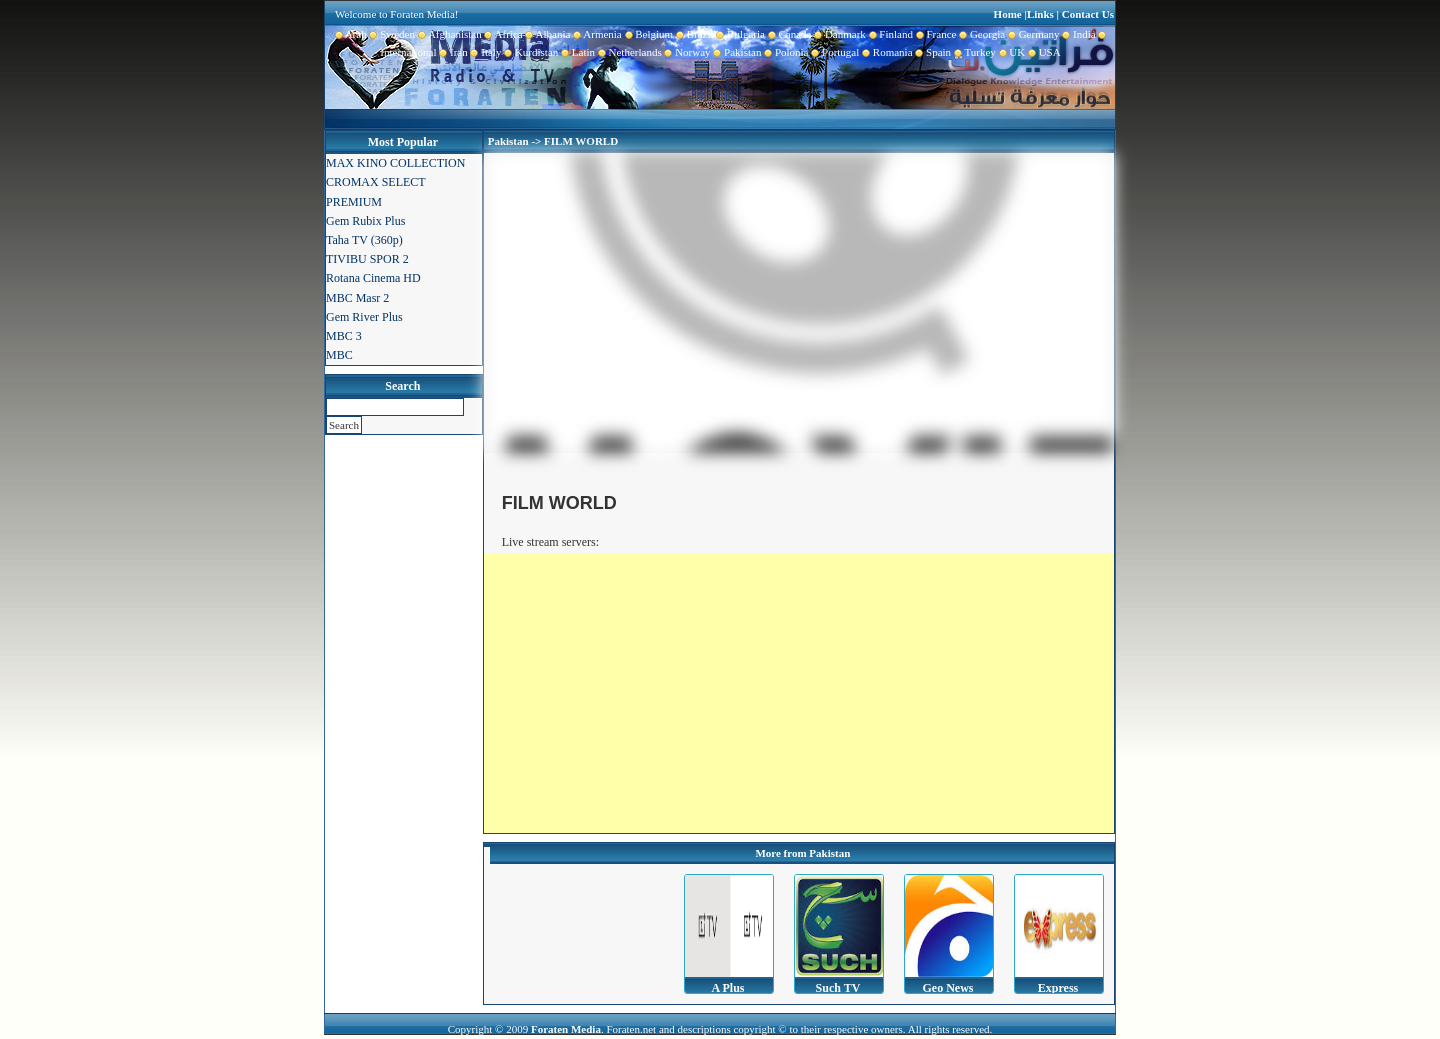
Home (1008, 14)
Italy (485, 52)
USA (1043, 52)
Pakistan (736, 52)
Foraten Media (566, 1029)
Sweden (391, 34)
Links (1040, 14)
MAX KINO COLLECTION (395, 163)
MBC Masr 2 (357, 298)
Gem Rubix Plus (365, 221)
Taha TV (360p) (364, 240)
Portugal (834, 52)
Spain (932, 52)
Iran (452, 52)
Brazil (693, 34)
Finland (889, 34)
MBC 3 (344, 336)
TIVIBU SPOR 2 (367, 259)
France (934, 34)
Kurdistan (529, 52)
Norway (686, 52)
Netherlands (628, 52)
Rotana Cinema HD (373, 278)
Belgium (647, 34)
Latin (576, 52)
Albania (547, 34)
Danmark (838, 34)
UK (1010, 52)
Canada (788, 34)
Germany (1032, 34)
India (1078, 34)
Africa (502, 34)
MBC (339, 355)
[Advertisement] (799, 693)
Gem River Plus (364, 317)
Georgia (980, 34)
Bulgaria (739, 34)
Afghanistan (448, 34)
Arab (351, 34)
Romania (885, 52)
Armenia (595, 34)
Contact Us (1088, 14)
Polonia (784, 52)
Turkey (973, 52)
